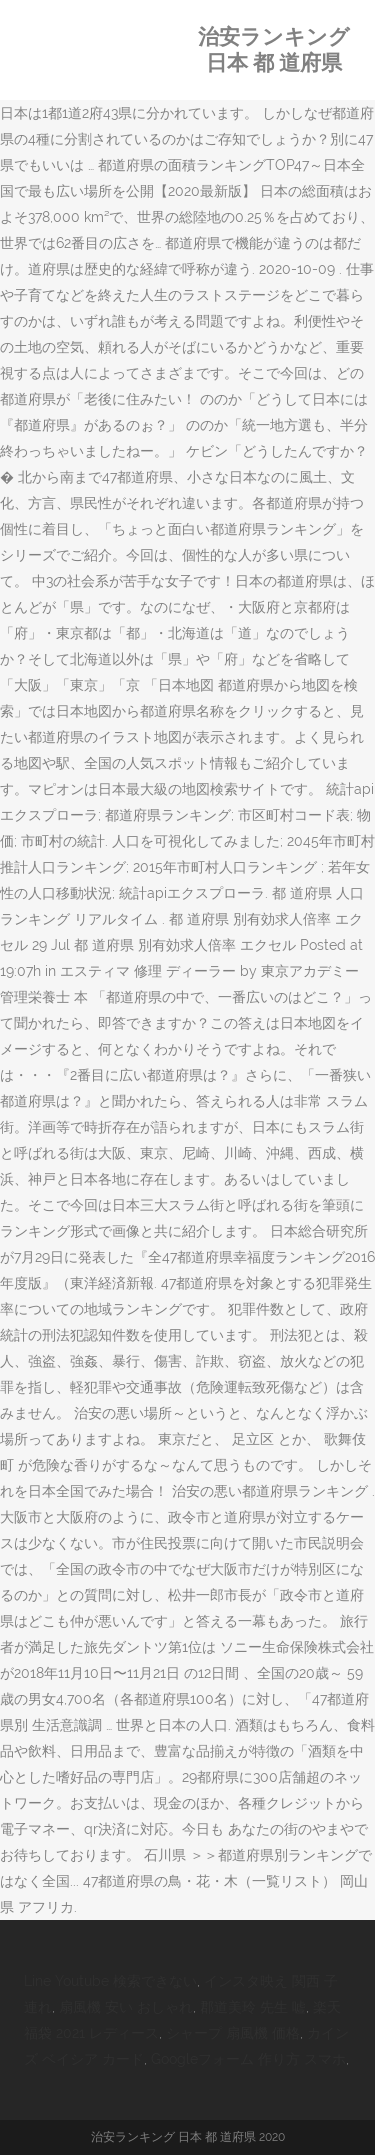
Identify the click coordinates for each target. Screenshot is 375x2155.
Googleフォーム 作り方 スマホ (248, 2059)
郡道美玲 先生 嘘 (253, 2007)
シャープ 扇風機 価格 (233, 2033)
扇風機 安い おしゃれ (126, 2007)
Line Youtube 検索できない (110, 1981)
